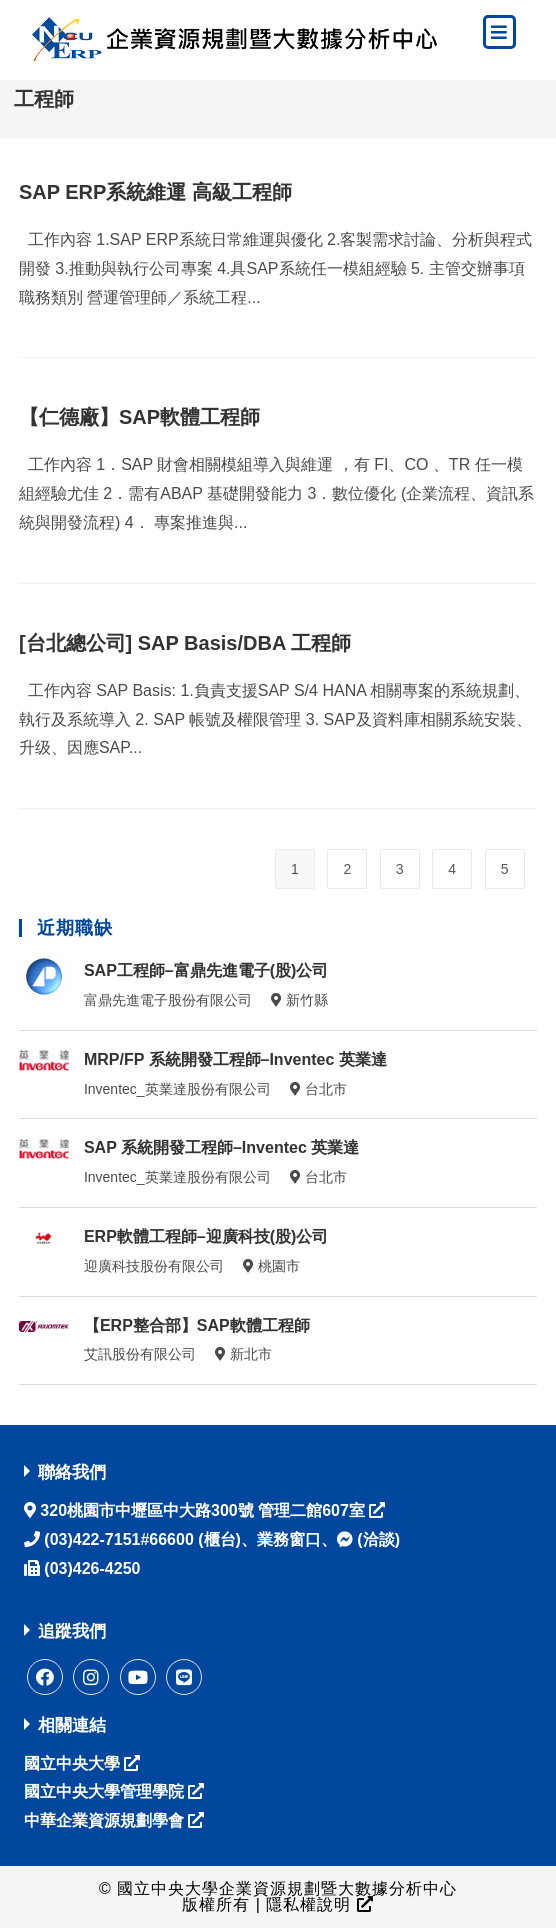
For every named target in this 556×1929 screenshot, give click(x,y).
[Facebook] (45, 1677)
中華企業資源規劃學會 (114, 1820)
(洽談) (368, 1539)
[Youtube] (138, 1677)
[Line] (184, 1677)
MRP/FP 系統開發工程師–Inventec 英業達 (235, 1059)
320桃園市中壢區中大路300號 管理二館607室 (210, 1510)
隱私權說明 (317, 1905)
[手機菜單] (499, 33)
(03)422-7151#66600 (117, 1539)
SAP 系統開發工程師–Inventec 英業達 (221, 1147)
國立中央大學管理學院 (114, 1791)
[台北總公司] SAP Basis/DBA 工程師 (185, 643)
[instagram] (91, 1677)
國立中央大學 (82, 1763)
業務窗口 (289, 1539)
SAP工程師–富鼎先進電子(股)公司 (206, 970)
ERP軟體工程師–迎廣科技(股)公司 (206, 1236)
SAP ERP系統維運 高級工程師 (155, 192)
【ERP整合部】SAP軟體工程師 (197, 1325)
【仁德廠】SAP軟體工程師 (139, 417)
